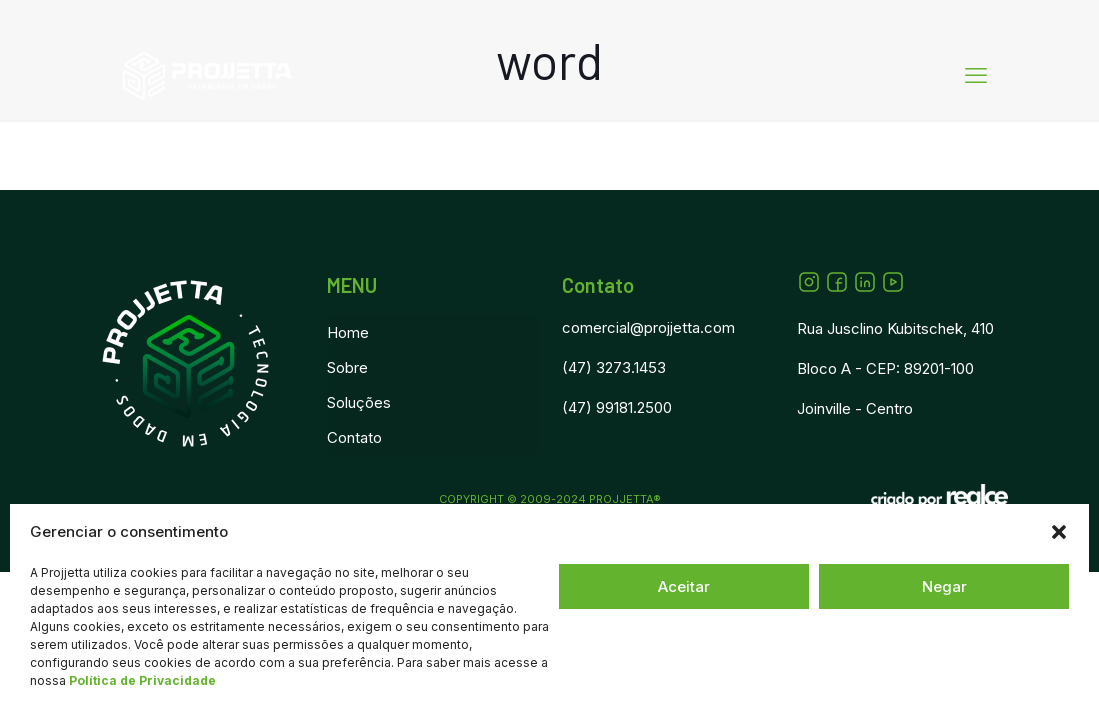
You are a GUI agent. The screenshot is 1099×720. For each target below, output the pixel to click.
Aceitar (684, 586)
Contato (354, 437)
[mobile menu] (976, 75)
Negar (944, 586)
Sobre (347, 367)
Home (348, 332)
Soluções (359, 402)
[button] (1059, 532)
